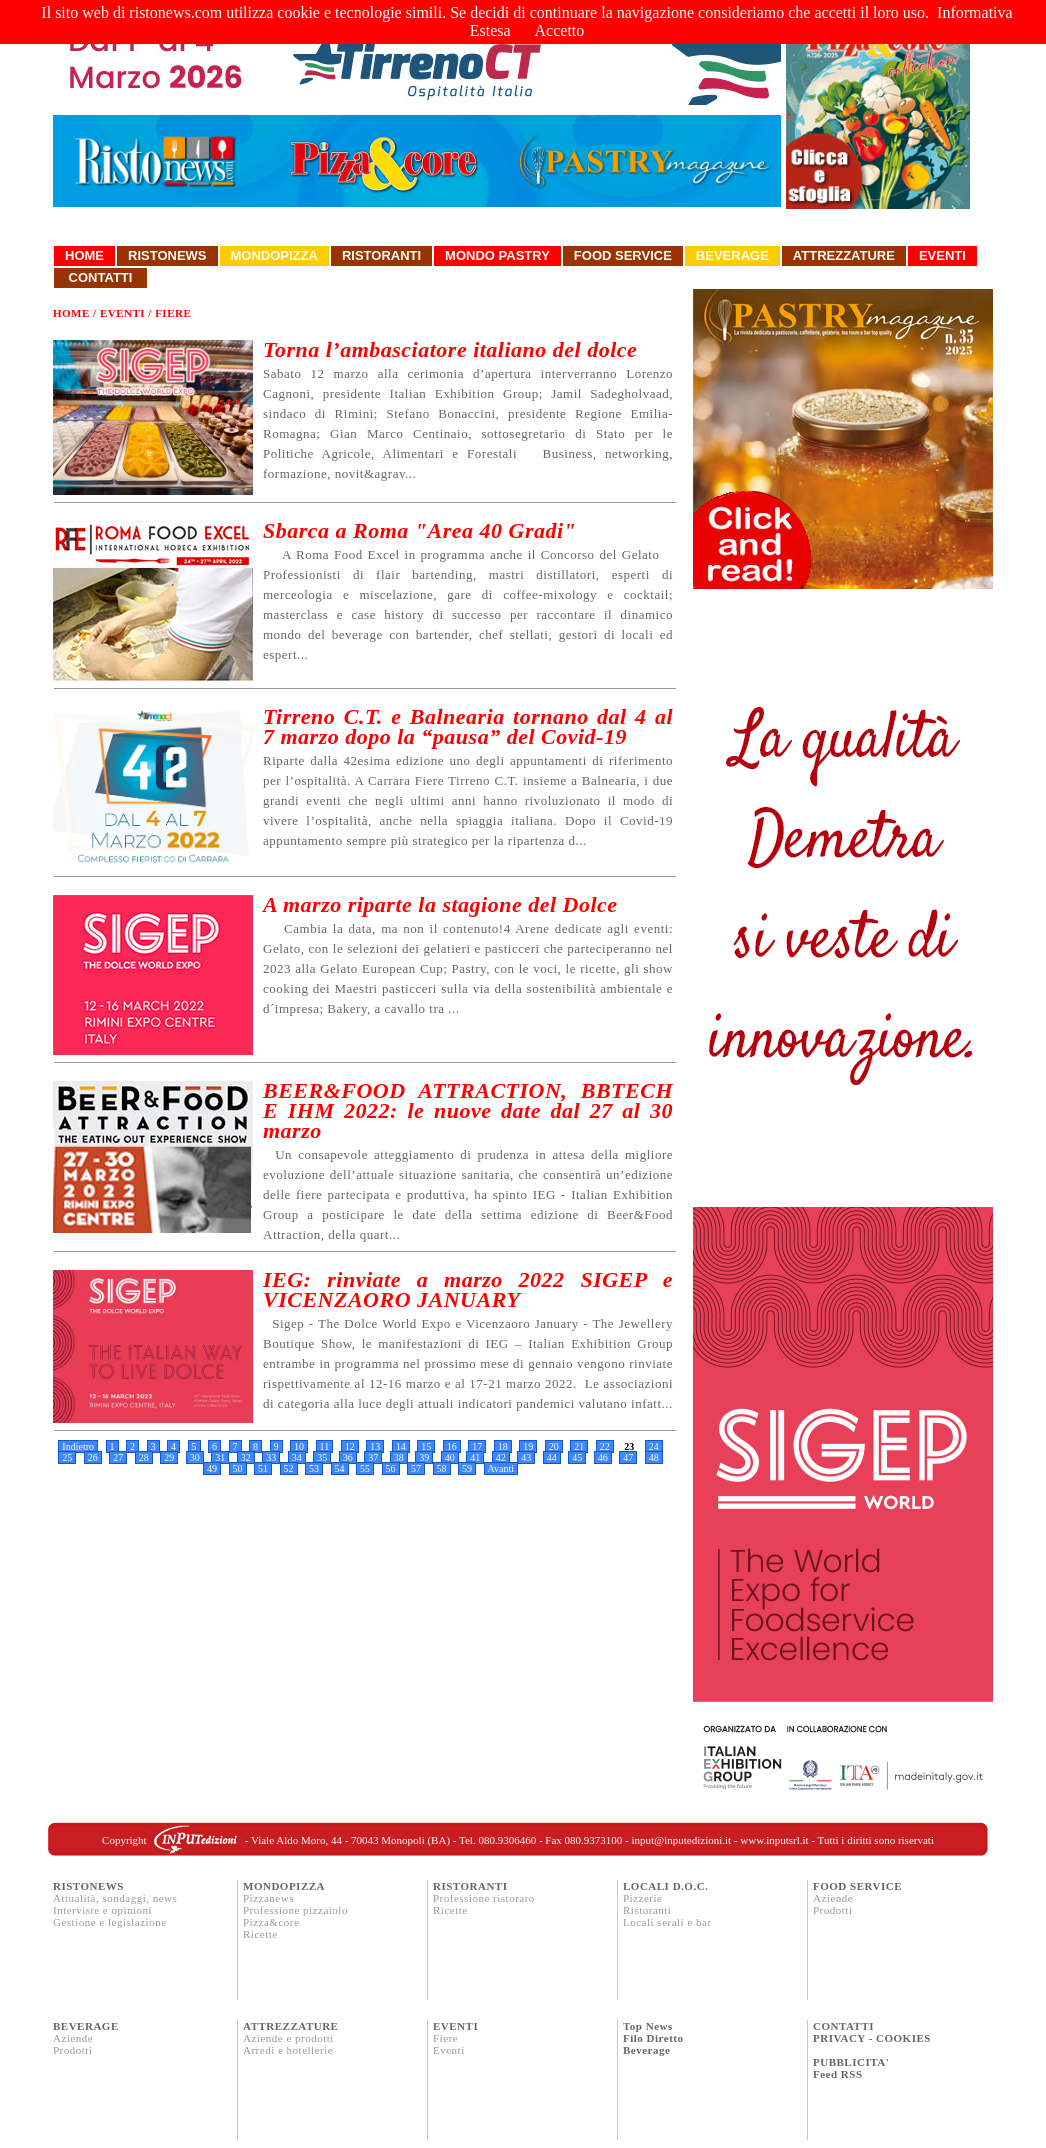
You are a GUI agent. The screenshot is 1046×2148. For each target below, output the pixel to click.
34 (297, 1457)
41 (475, 1457)
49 (212, 1468)
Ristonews (167, 255)
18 (503, 1446)
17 (477, 1446)
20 (554, 1446)
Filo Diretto (653, 2038)
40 (450, 1457)
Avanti (501, 1468)
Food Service (623, 255)
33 (271, 1457)
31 (220, 1457)
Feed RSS (838, 2074)
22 (605, 1446)
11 (325, 1446)
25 (67, 1457)
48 (654, 1457)
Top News (648, 2026)
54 (340, 1468)
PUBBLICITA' (851, 2062)
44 (552, 1457)
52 (289, 1468)
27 (118, 1457)
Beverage (732, 255)
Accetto (560, 30)
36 (348, 1457)
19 (528, 1446)
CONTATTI (843, 2026)
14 (401, 1446)
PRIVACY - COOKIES (872, 2038)
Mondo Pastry (497, 255)
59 (467, 1468)
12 (350, 1446)
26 (93, 1457)
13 (375, 1446)
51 (263, 1468)
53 (314, 1468)
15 (426, 1446)
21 (579, 1446)
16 (452, 1446)
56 (391, 1468)
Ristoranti (381, 255)
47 (628, 1457)
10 (299, 1446)
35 (322, 1457)
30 (195, 1457)
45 (577, 1457)
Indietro (78, 1446)
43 (526, 1457)
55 (365, 1468)
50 (238, 1468)
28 (144, 1457)
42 (501, 1457)
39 (424, 1457)
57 (416, 1468)
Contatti (100, 277)
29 (169, 1457)
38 (399, 1457)
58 (442, 1468)
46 (603, 1457)
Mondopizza (274, 255)
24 (654, 1446)
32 (246, 1457)
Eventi (942, 255)
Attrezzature (844, 255)
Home (84, 255)
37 (373, 1457)
